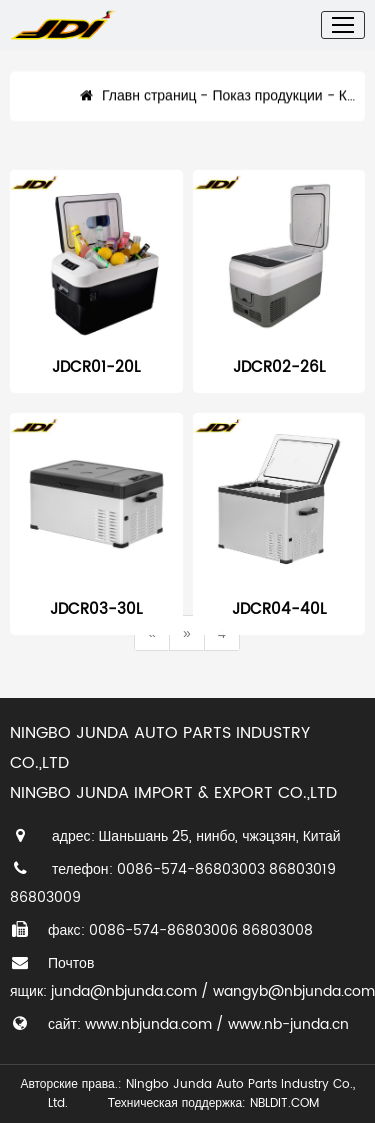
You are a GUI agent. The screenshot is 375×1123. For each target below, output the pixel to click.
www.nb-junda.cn (288, 1024)
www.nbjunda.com (148, 1024)
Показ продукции (267, 104)
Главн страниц (138, 104)
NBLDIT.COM (288, 1103)
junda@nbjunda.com (124, 991)
